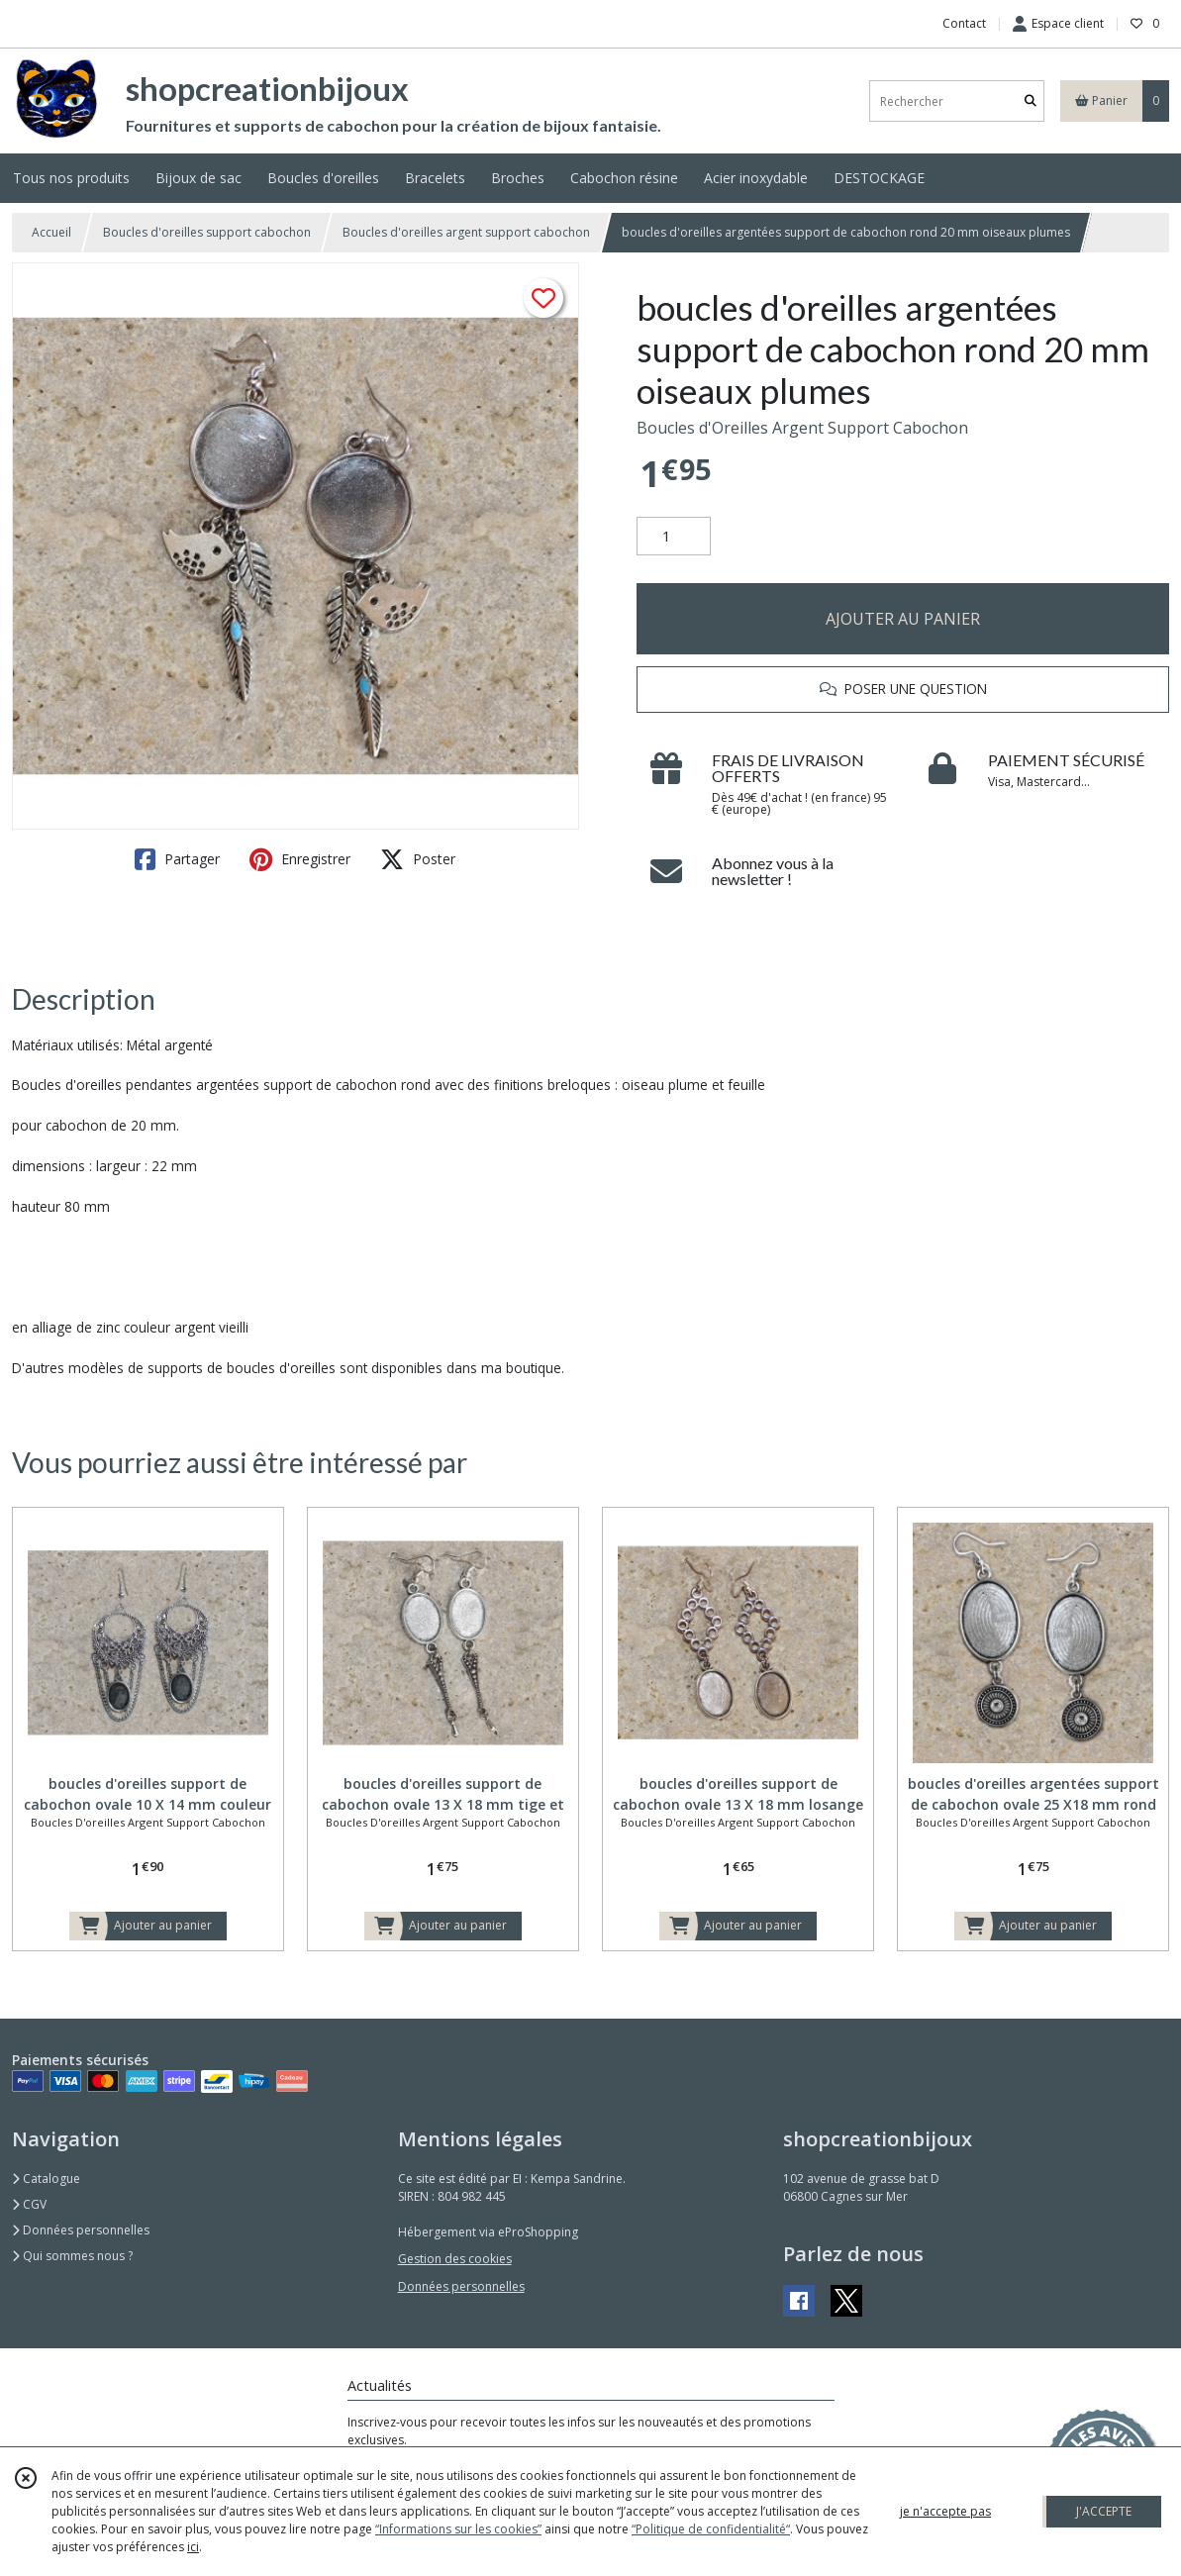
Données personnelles (80, 2230)
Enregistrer (299, 859)
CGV (29, 2204)
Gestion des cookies (455, 2258)
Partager (177, 859)
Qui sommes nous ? (72, 2255)
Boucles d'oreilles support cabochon (207, 232)
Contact (964, 23)
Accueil (51, 232)
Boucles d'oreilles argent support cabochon (466, 232)
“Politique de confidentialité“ (711, 2529)
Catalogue (46, 2178)
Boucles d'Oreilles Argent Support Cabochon (802, 428)
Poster (417, 859)
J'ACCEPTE (1104, 2511)
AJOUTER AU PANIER (903, 619)
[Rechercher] (1030, 101)
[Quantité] (674, 536)
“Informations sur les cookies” (458, 2529)
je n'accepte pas (945, 2511)
